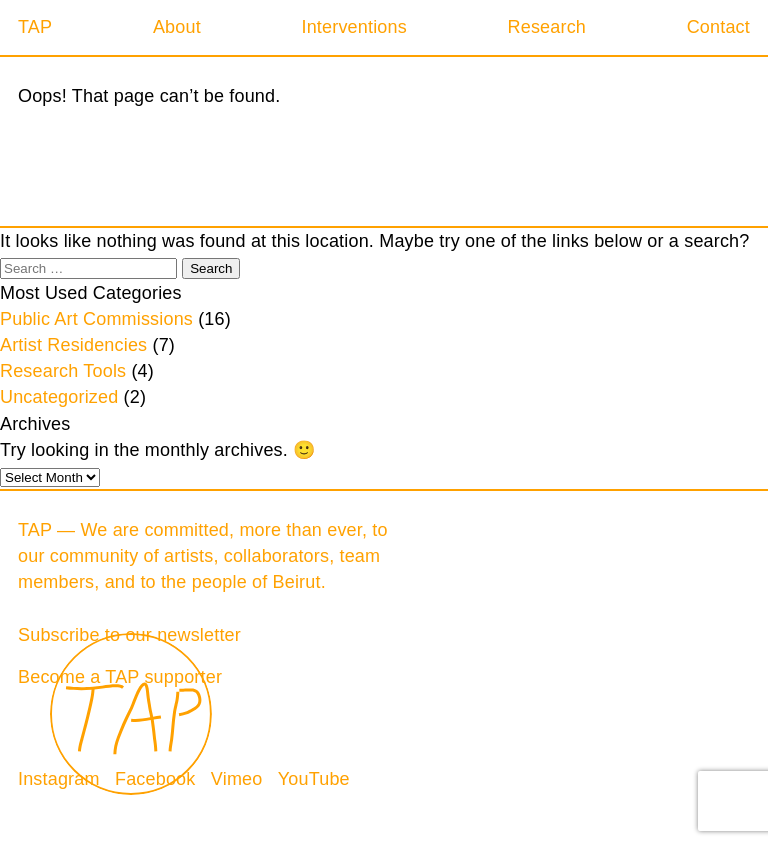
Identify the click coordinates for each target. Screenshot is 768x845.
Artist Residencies (73, 345)
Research (547, 27)
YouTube (314, 779)
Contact (718, 27)
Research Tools (63, 371)
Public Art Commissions (96, 319)
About (177, 27)
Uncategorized (59, 397)
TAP (35, 27)
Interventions (353, 27)
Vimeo (237, 779)
